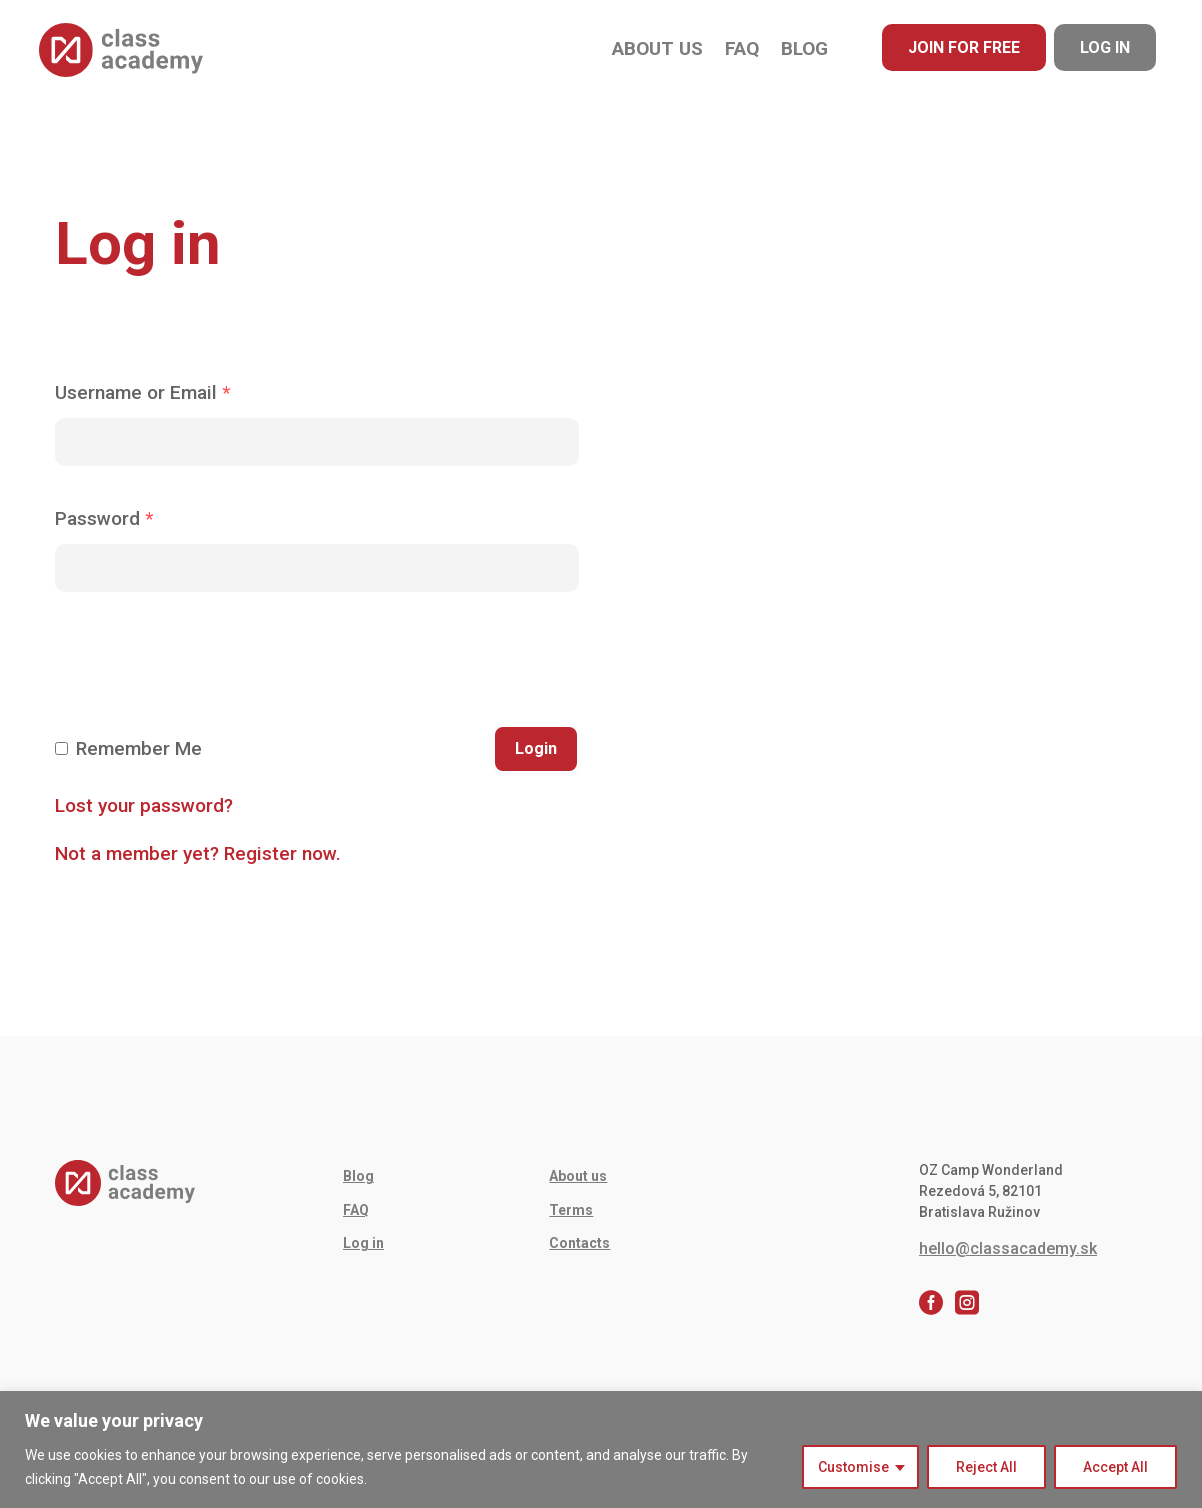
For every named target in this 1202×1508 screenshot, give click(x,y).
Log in (1105, 47)
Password (104, 518)
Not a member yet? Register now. (198, 853)
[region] (601, 1449)
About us (657, 48)
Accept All (1115, 1467)
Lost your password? (144, 805)
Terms (571, 1210)
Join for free (964, 47)
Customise (853, 1467)
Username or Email (142, 392)
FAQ (742, 48)
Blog (804, 48)
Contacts (579, 1243)
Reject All (986, 1467)
